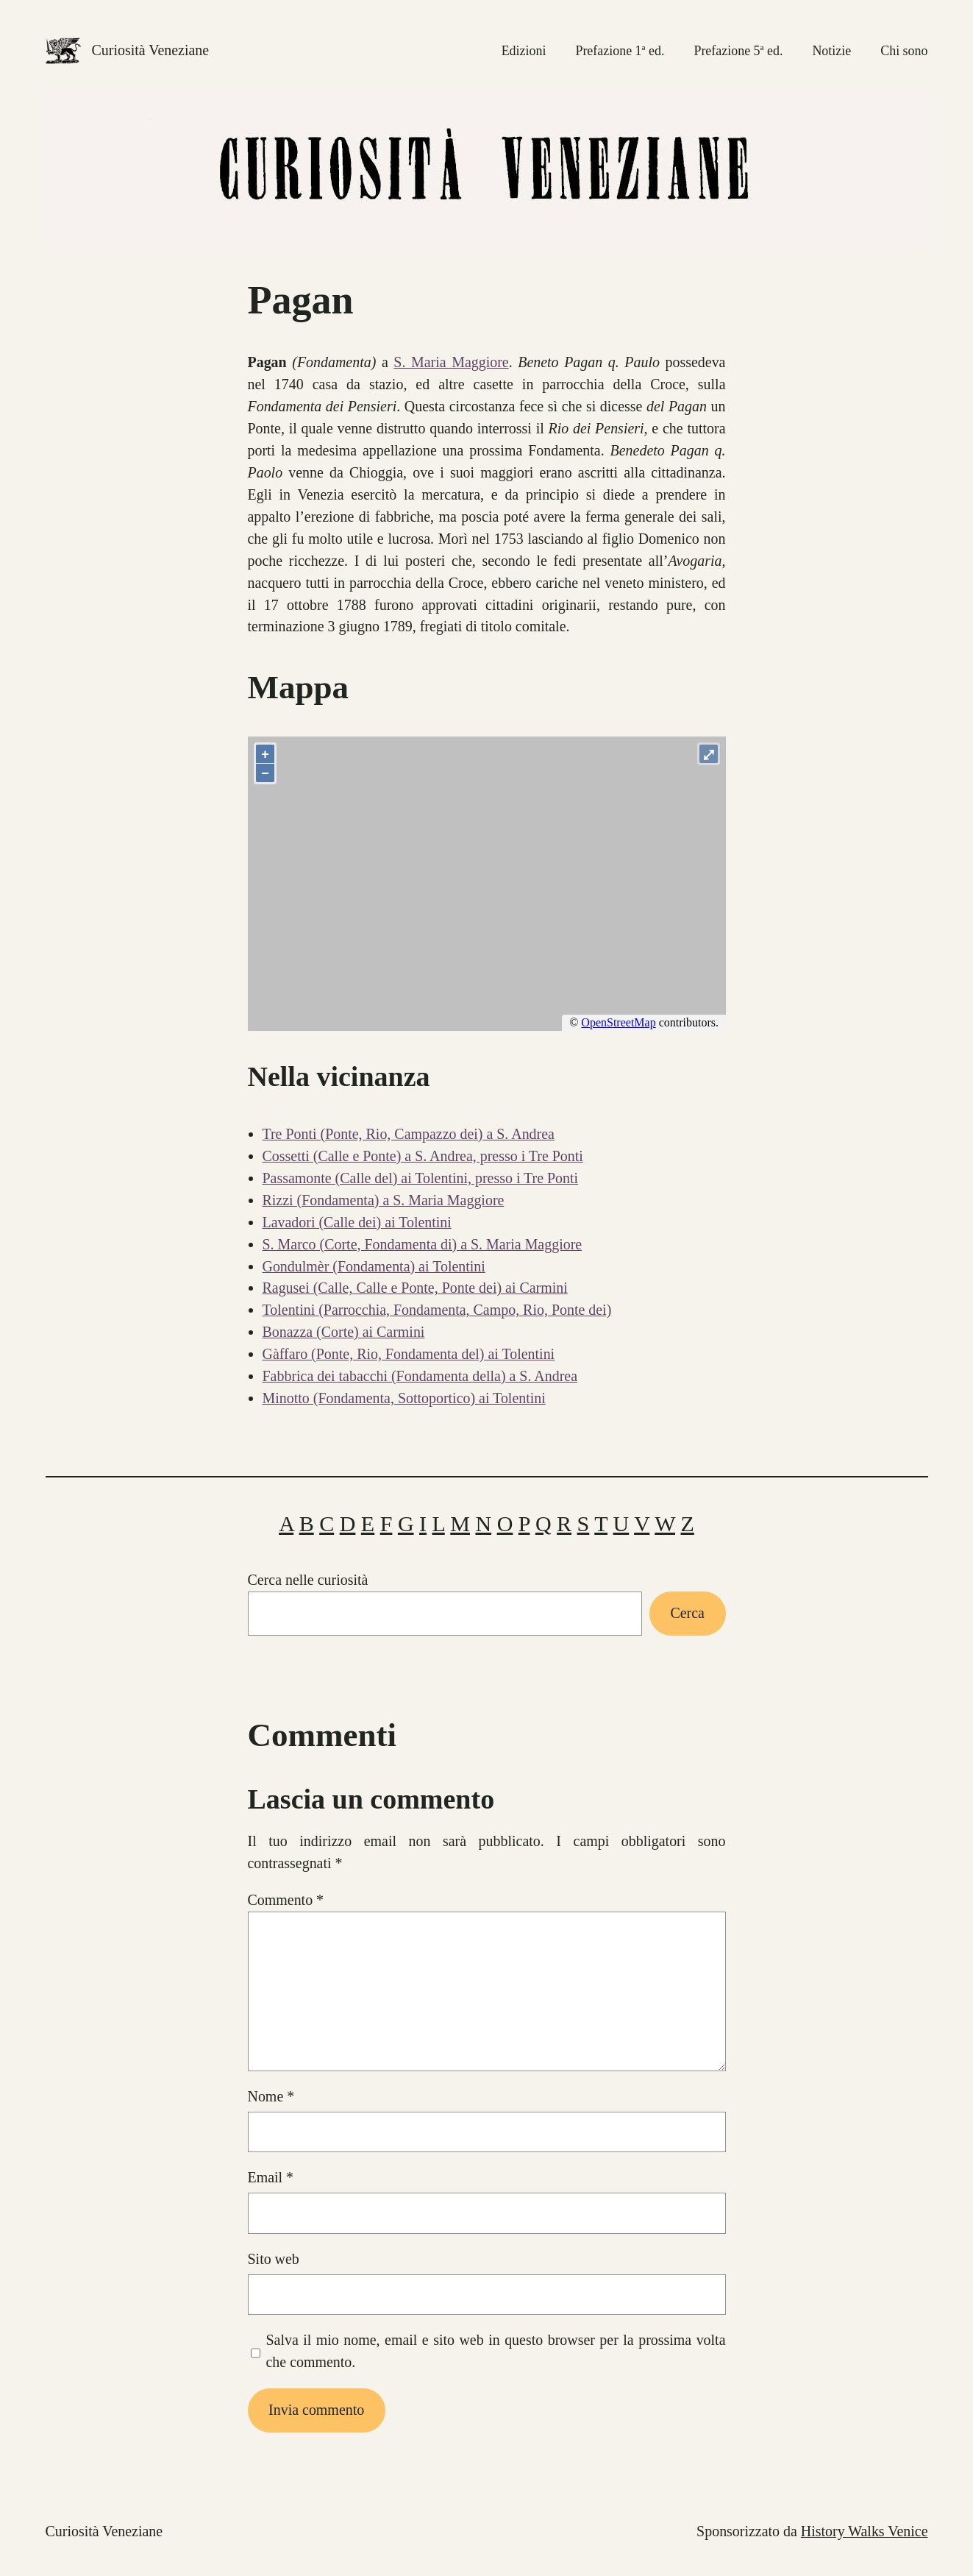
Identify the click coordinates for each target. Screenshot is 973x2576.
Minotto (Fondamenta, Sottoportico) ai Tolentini (404, 1398)
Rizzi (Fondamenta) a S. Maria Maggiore (384, 1200)
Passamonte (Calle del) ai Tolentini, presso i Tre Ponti (421, 1178)
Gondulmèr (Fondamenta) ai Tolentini (374, 1266)
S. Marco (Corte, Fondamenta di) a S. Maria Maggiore (422, 1244)
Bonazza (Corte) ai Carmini (344, 1332)
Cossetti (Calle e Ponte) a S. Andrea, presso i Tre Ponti (423, 1156)
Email (271, 2177)
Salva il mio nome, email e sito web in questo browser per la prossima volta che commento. (495, 2351)
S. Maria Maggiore (450, 362)
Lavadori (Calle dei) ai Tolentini (357, 1222)
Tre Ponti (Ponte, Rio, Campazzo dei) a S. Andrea (409, 1134)
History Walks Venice (864, 2531)
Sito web (273, 2259)
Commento (286, 1900)
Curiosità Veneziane (151, 50)
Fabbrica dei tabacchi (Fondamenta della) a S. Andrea (420, 1376)
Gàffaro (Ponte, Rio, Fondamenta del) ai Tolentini (409, 1354)
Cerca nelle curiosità (308, 1580)
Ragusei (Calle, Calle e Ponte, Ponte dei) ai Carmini (415, 1288)
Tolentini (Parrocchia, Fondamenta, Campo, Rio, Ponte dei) (437, 1310)
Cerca (687, 1613)
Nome (271, 2096)
